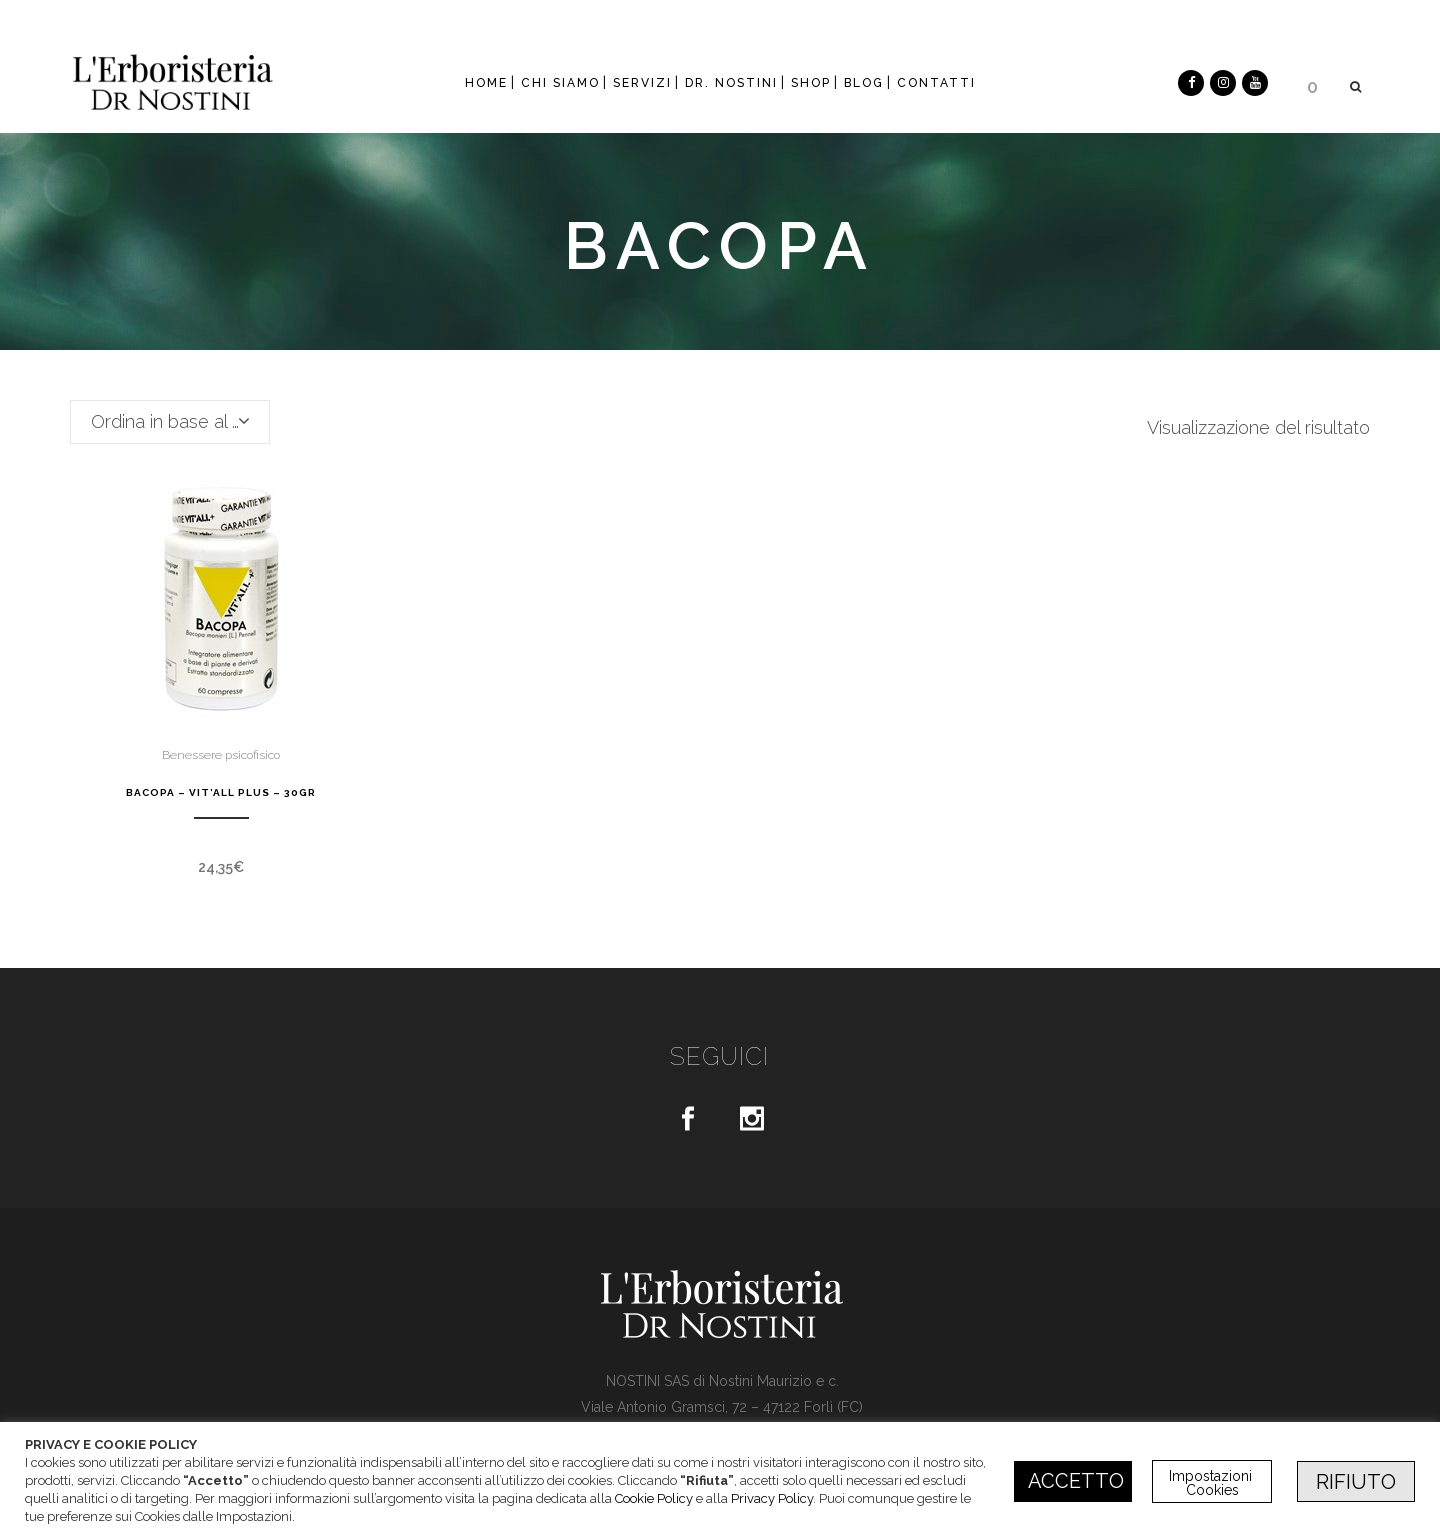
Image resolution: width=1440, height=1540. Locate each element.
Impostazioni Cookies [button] (1212, 1483)
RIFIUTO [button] (1356, 1482)
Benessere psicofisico (221, 755)
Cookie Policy (654, 1498)
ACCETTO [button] (1076, 1481)
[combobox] (170, 422)
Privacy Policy (772, 1498)
